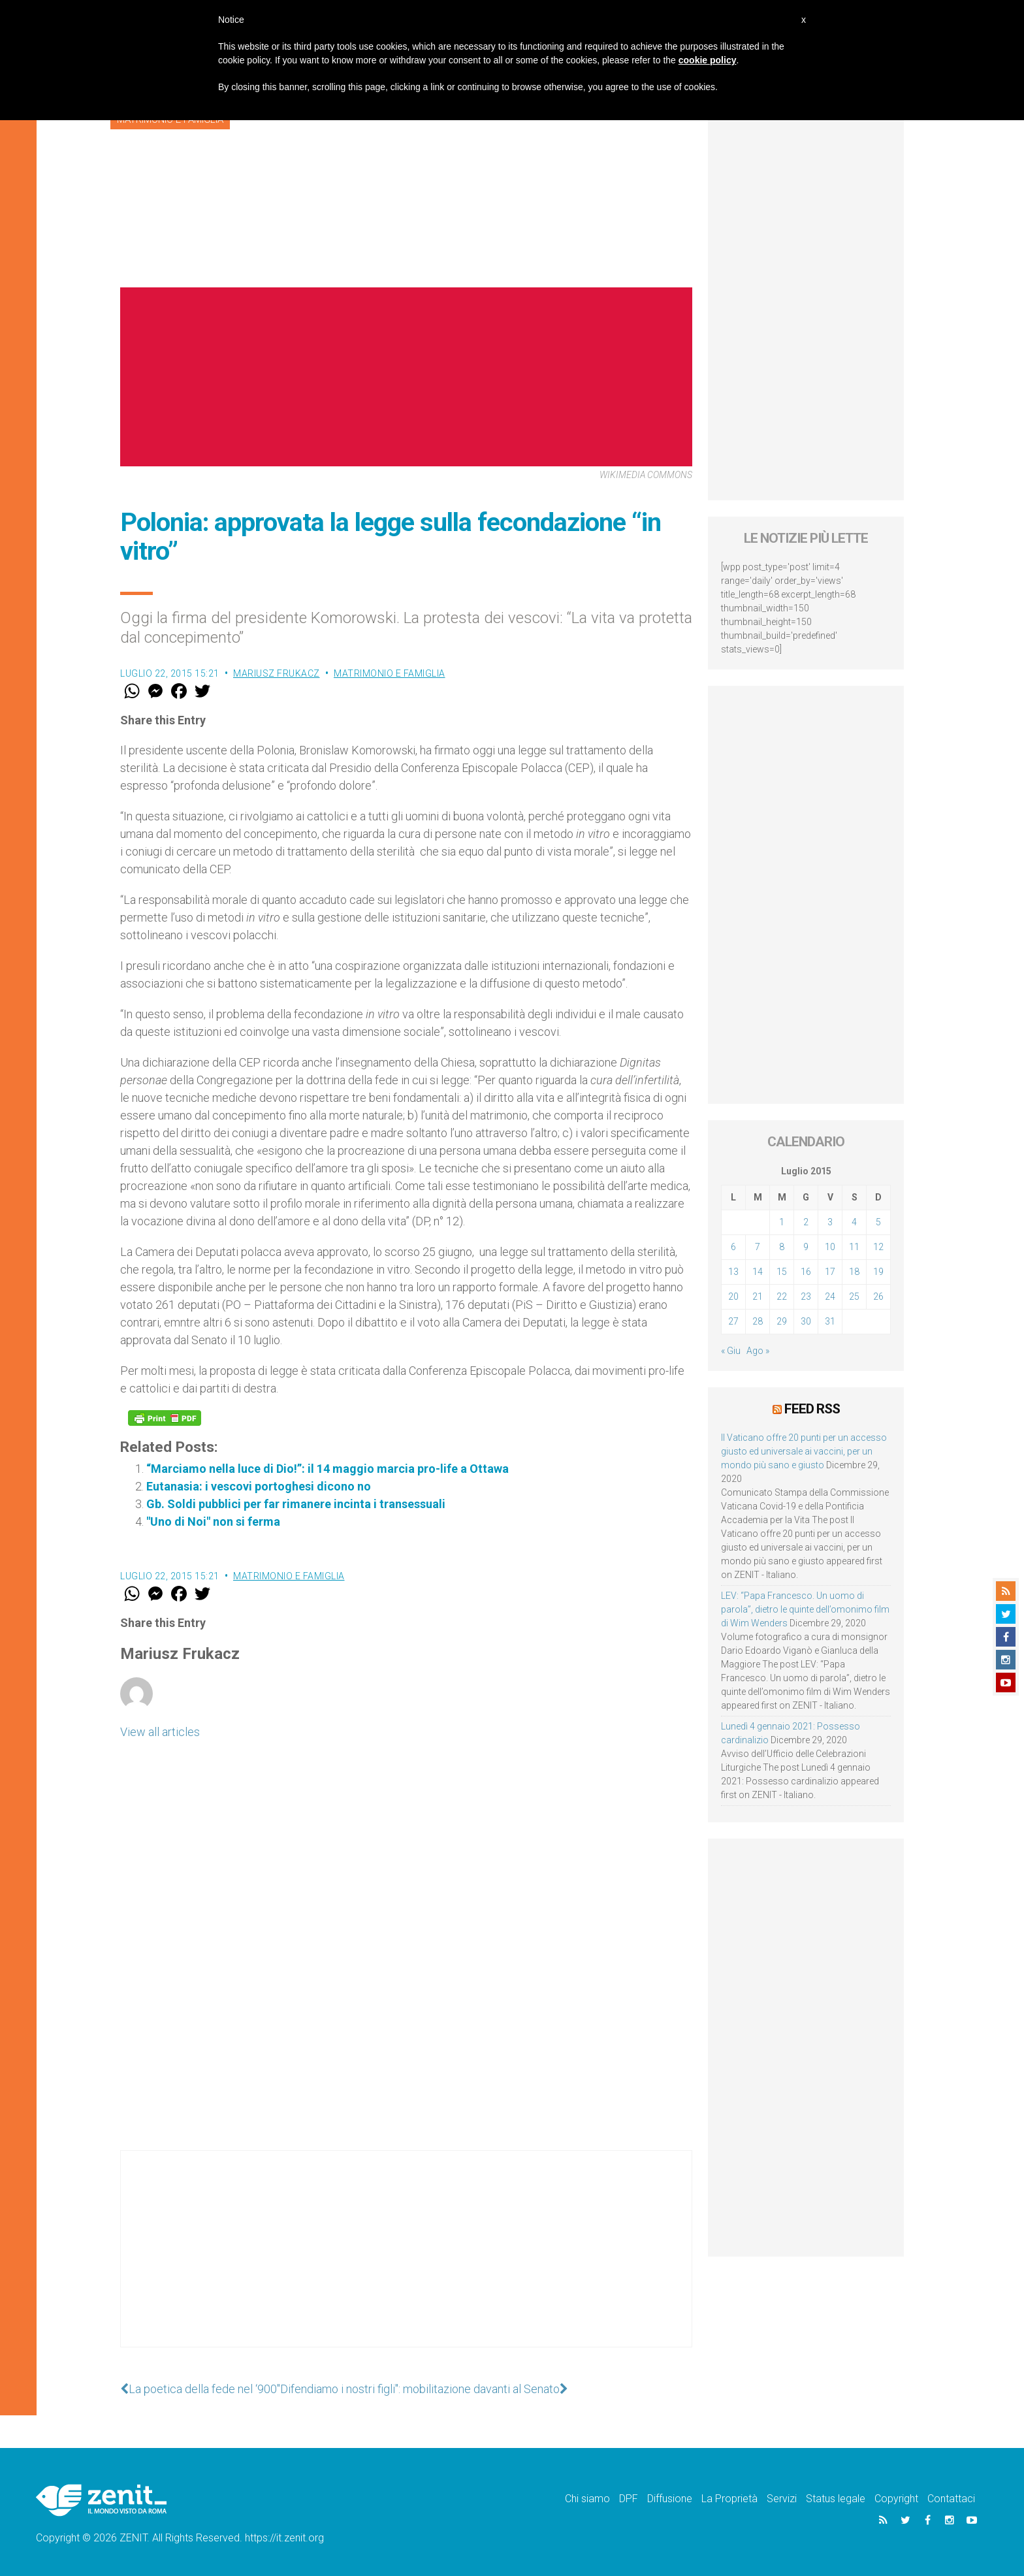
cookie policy (708, 60)
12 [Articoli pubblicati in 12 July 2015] (878, 1247)
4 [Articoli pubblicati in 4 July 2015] (854, 1222)
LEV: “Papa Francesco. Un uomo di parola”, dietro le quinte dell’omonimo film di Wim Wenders (805, 1609)
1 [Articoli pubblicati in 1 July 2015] (781, 1222)
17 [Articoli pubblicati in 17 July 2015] (830, 1271)
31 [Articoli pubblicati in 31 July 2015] (830, 1321)
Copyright (896, 2498)
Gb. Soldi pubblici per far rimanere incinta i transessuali (295, 1504)
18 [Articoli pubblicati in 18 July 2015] (854, 1271)
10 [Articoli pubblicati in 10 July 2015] (830, 1247)
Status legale (835, 2498)
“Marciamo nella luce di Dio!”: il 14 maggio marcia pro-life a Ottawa (327, 1468)
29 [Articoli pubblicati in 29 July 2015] (781, 1321)
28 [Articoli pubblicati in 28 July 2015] (757, 1321)
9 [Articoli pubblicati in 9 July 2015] (805, 1247)
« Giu (731, 1350)
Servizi (782, 2498)
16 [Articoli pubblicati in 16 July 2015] (806, 1271)
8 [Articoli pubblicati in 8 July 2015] (781, 1247)
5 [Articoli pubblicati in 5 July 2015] (878, 1222)
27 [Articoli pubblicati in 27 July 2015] (733, 1321)
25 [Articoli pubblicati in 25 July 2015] (854, 1296)
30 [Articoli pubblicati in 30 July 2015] (806, 1321)
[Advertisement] (406, 2261)
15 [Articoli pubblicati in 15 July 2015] (781, 1271)
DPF (628, 2498)
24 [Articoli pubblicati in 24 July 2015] (830, 1296)
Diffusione (669, 2498)
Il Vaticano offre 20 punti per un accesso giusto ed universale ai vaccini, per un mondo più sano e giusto (804, 1451)
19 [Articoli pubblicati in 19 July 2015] (878, 1271)
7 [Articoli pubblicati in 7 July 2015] (757, 1247)
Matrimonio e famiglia (389, 673)
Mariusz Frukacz (276, 673)
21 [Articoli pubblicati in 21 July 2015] (757, 1296)
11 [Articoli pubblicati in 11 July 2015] (854, 1247)
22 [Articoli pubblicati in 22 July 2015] (781, 1296)
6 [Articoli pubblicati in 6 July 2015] (733, 1247)
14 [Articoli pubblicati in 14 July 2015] (757, 1271)
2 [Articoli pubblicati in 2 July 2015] (805, 1222)
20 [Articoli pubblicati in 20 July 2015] (733, 1296)
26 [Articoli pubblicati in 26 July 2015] (878, 1296)
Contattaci (951, 2498)
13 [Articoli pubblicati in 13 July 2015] (733, 1271)
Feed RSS (812, 1409)
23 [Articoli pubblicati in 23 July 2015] (806, 1296)
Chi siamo (587, 2498)
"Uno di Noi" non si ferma (213, 1521)
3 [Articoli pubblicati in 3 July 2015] (830, 1222)
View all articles (160, 1732)
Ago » (757, 1350)
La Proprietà (729, 2498)
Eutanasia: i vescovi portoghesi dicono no (258, 1486)
